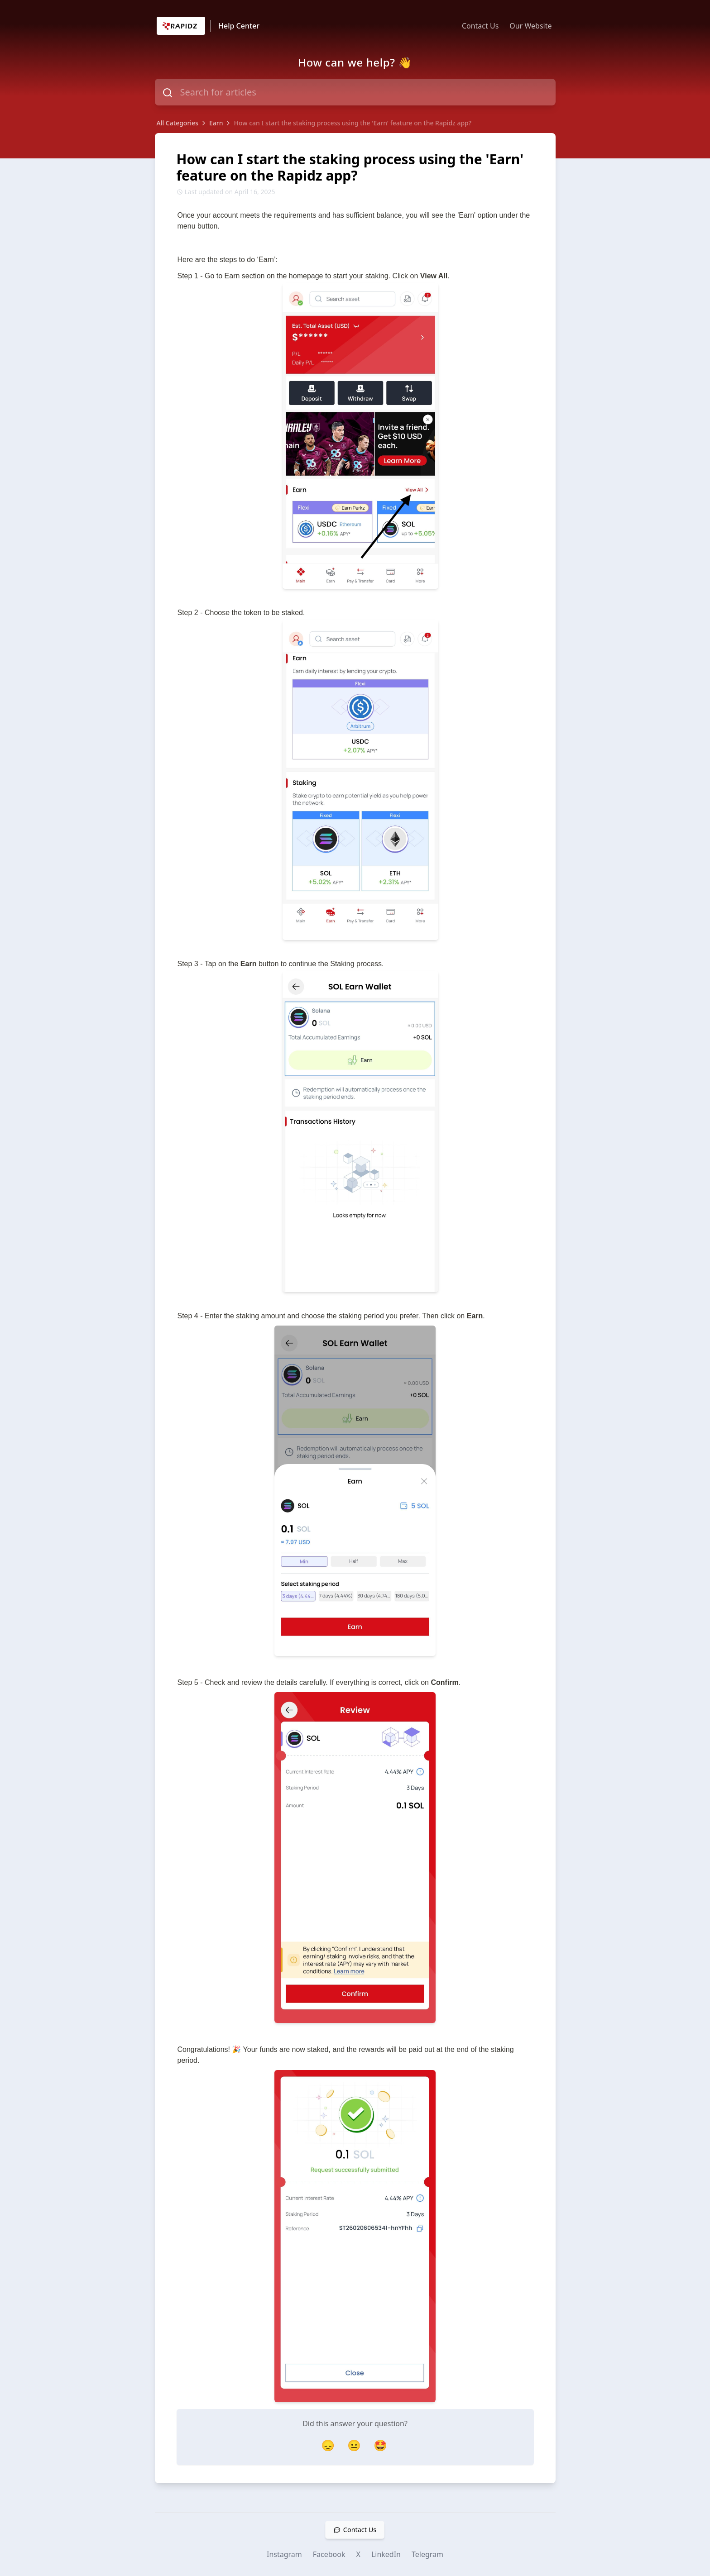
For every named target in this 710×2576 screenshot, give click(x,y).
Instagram (284, 2554)
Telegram (427, 2554)
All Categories (177, 123)
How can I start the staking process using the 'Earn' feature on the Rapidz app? (352, 123)
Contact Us (480, 26)
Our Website (530, 26)
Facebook (329, 2554)
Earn (216, 123)
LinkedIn (386, 2554)
